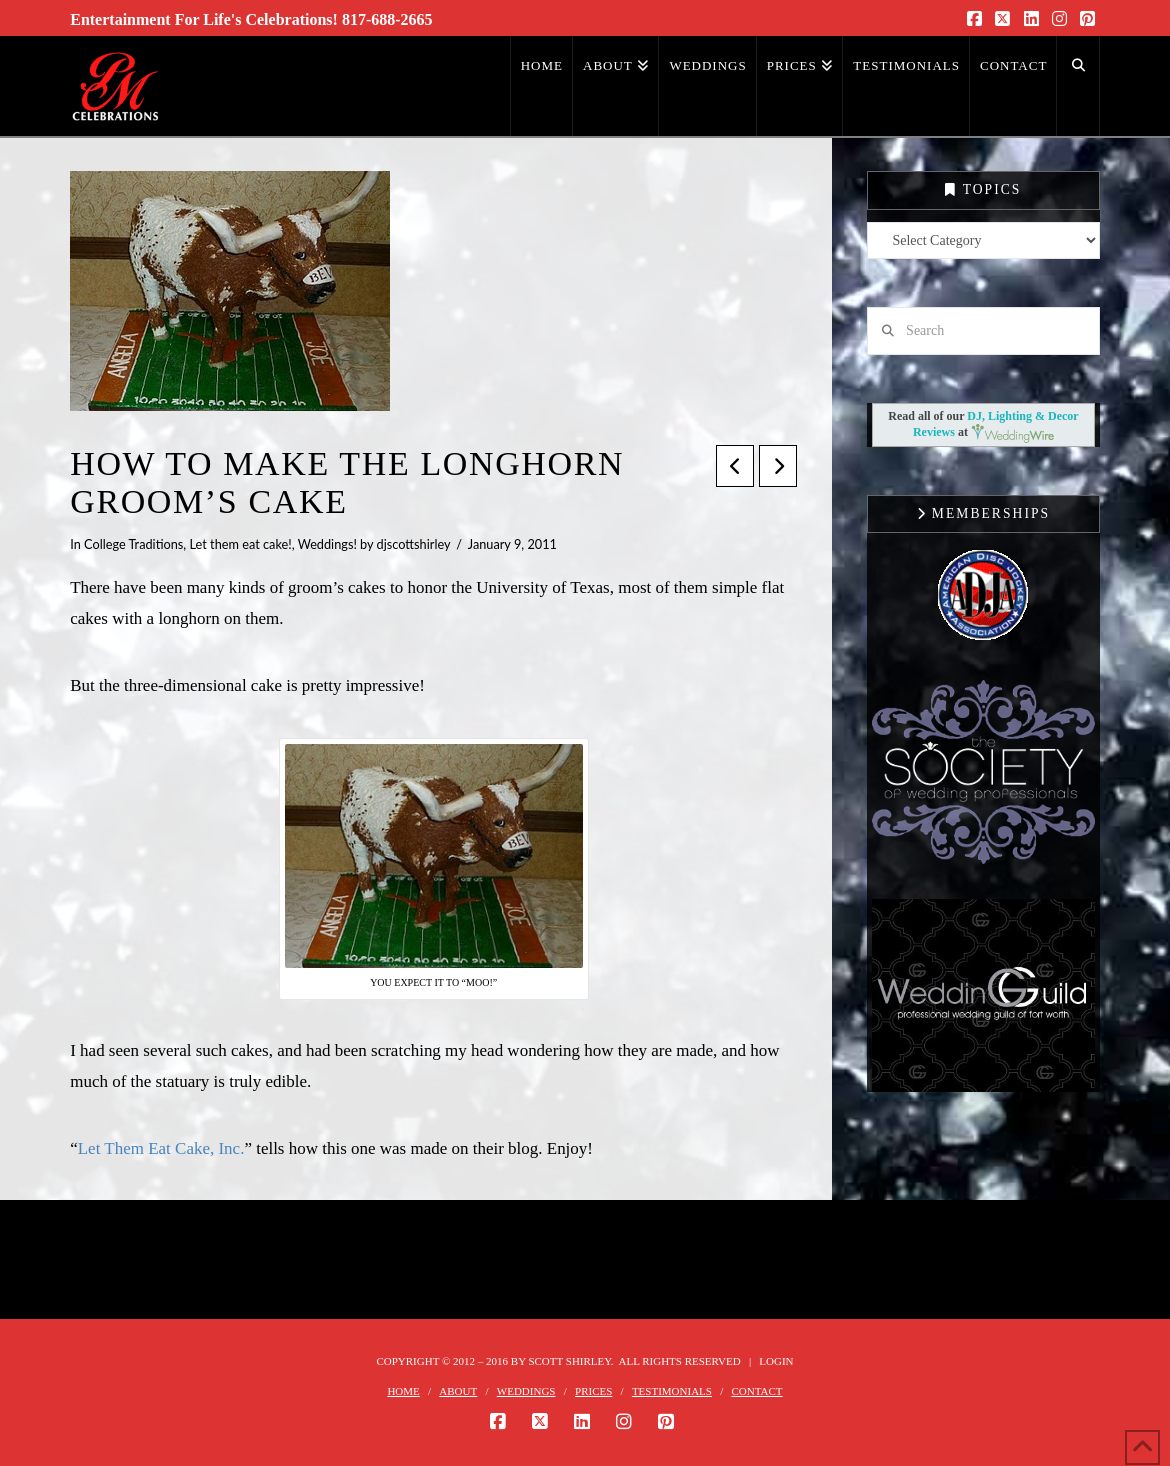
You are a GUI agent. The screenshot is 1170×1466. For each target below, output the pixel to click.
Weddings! (327, 544)
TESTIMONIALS (672, 1391)
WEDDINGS (526, 1391)
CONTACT (757, 1391)
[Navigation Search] (1078, 86)
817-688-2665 (387, 19)
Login (776, 1361)
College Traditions (133, 544)
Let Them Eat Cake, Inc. (161, 1148)
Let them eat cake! (241, 544)
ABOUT (458, 1391)
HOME (403, 1391)
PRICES (593, 1391)
